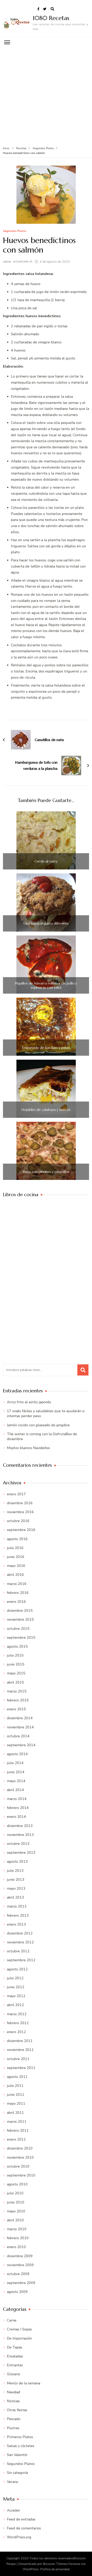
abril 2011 (15, 2112)
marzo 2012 (17, 2014)
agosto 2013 (17, 1861)
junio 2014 (15, 1772)
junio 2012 (15, 1987)
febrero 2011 (18, 2130)
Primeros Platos (20, 2437)
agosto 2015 (17, 1646)
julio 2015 (15, 1655)
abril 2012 (15, 2005)
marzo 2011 (17, 2121)
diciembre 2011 (20, 2040)
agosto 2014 (17, 1754)
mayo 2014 (16, 1781)
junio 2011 (15, 2094)
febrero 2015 (18, 1700)
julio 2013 (15, 1870)
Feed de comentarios (24, 2528)
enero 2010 (16, 2247)
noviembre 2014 (20, 1727)
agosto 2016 (17, 1539)
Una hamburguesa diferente (46, 923)
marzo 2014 (17, 1798)
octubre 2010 (18, 2166)
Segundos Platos (14, 231)
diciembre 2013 (20, 1825)
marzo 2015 (17, 1691)
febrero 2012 (18, 2023)
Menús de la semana (23, 2383)
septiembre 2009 (21, 2282)
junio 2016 (15, 1556)
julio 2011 (15, 2085)
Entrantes (15, 2365)
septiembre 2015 (21, 1637)
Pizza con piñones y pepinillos (46, 1172)
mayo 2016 (16, 1565)
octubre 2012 (18, 1951)
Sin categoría (17, 2472)
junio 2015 (15, 1664)
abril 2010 (15, 2220)
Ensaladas (15, 2356)
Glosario (13, 2374)
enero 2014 (16, 1816)
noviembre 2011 (20, 2049)
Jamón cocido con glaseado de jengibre (38, 1425)
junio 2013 (15, 1879)
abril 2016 (15, 1574)
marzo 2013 (17, 1906)
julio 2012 (15, 1978)
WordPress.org (19, 2537)
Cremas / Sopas (19, 2329)
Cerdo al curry (46, 861)
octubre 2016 (18, 1521)
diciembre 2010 (20, 2148)
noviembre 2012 (20, 1942)
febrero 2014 (18, 1807)
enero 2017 (16, 1494)
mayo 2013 (16, 1888)
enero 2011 (16, 2139)
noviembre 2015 (20, 1619)
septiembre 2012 (21, 1960)
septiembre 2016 (21, 1529)
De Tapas (14, 2347)
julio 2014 (15, 1763)
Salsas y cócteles (20, 2445)
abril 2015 (15, 1682)
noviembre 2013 (20, 1834)
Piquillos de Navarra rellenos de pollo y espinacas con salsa (46, 985)
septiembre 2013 (21, 1852)
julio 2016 (15, 1547)
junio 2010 (15, 2202)
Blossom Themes (55, 2564)
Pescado (13, 2419)
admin (7, 261)
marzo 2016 (17, 1583)
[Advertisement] (46, 95)
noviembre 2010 (20, 2157)
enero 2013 (16, 1924)
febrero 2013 (18, 1915)
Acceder (13, 2510)
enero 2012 (16, 2031)
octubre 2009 (18, 2274)
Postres (13, 2428)
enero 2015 (16, 1709)
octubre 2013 (18, 1843)
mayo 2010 (16, 2211)
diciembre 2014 (20, 1718)
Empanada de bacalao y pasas (46, 1047)
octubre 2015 (18, 1628)
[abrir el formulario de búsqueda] (52, 9)
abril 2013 (15, 1897)
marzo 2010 (17, 2229)
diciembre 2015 (20, 1610)
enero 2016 (16, 1601)
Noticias (13, 2401)
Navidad (13, 2392)
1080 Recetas (51, 18)
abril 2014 (15, 1789)
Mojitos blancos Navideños (28, 1448)
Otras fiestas (17, 2410)
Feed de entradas (21, 2519)
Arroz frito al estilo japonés (29, 1402)
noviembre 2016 (20, 1512)
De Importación (19, 2338)
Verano (12, 2481)
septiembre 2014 (21, 1745)
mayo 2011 (16, 2103)
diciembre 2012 (20, 1933)
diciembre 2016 (20, 1503)
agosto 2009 (17, 2291)
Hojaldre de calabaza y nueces (46, 1109)
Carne (11, 2320)
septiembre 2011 (21, 2067)
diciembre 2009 (20, 2256)
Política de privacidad (54, 2569)
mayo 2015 (16, 1673)
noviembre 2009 (20, 2265)
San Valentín (17, 2454)
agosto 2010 (17, 2184)
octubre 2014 (18, 1736)
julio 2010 (15, 2193)
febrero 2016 (18, 1592)
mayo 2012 (16, 1996)
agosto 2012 (17, 1969)
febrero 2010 (18, 2238)
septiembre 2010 (21, 2175)
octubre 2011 (18, 2058)
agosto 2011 (17, 2076)
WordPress (31, 2569)
